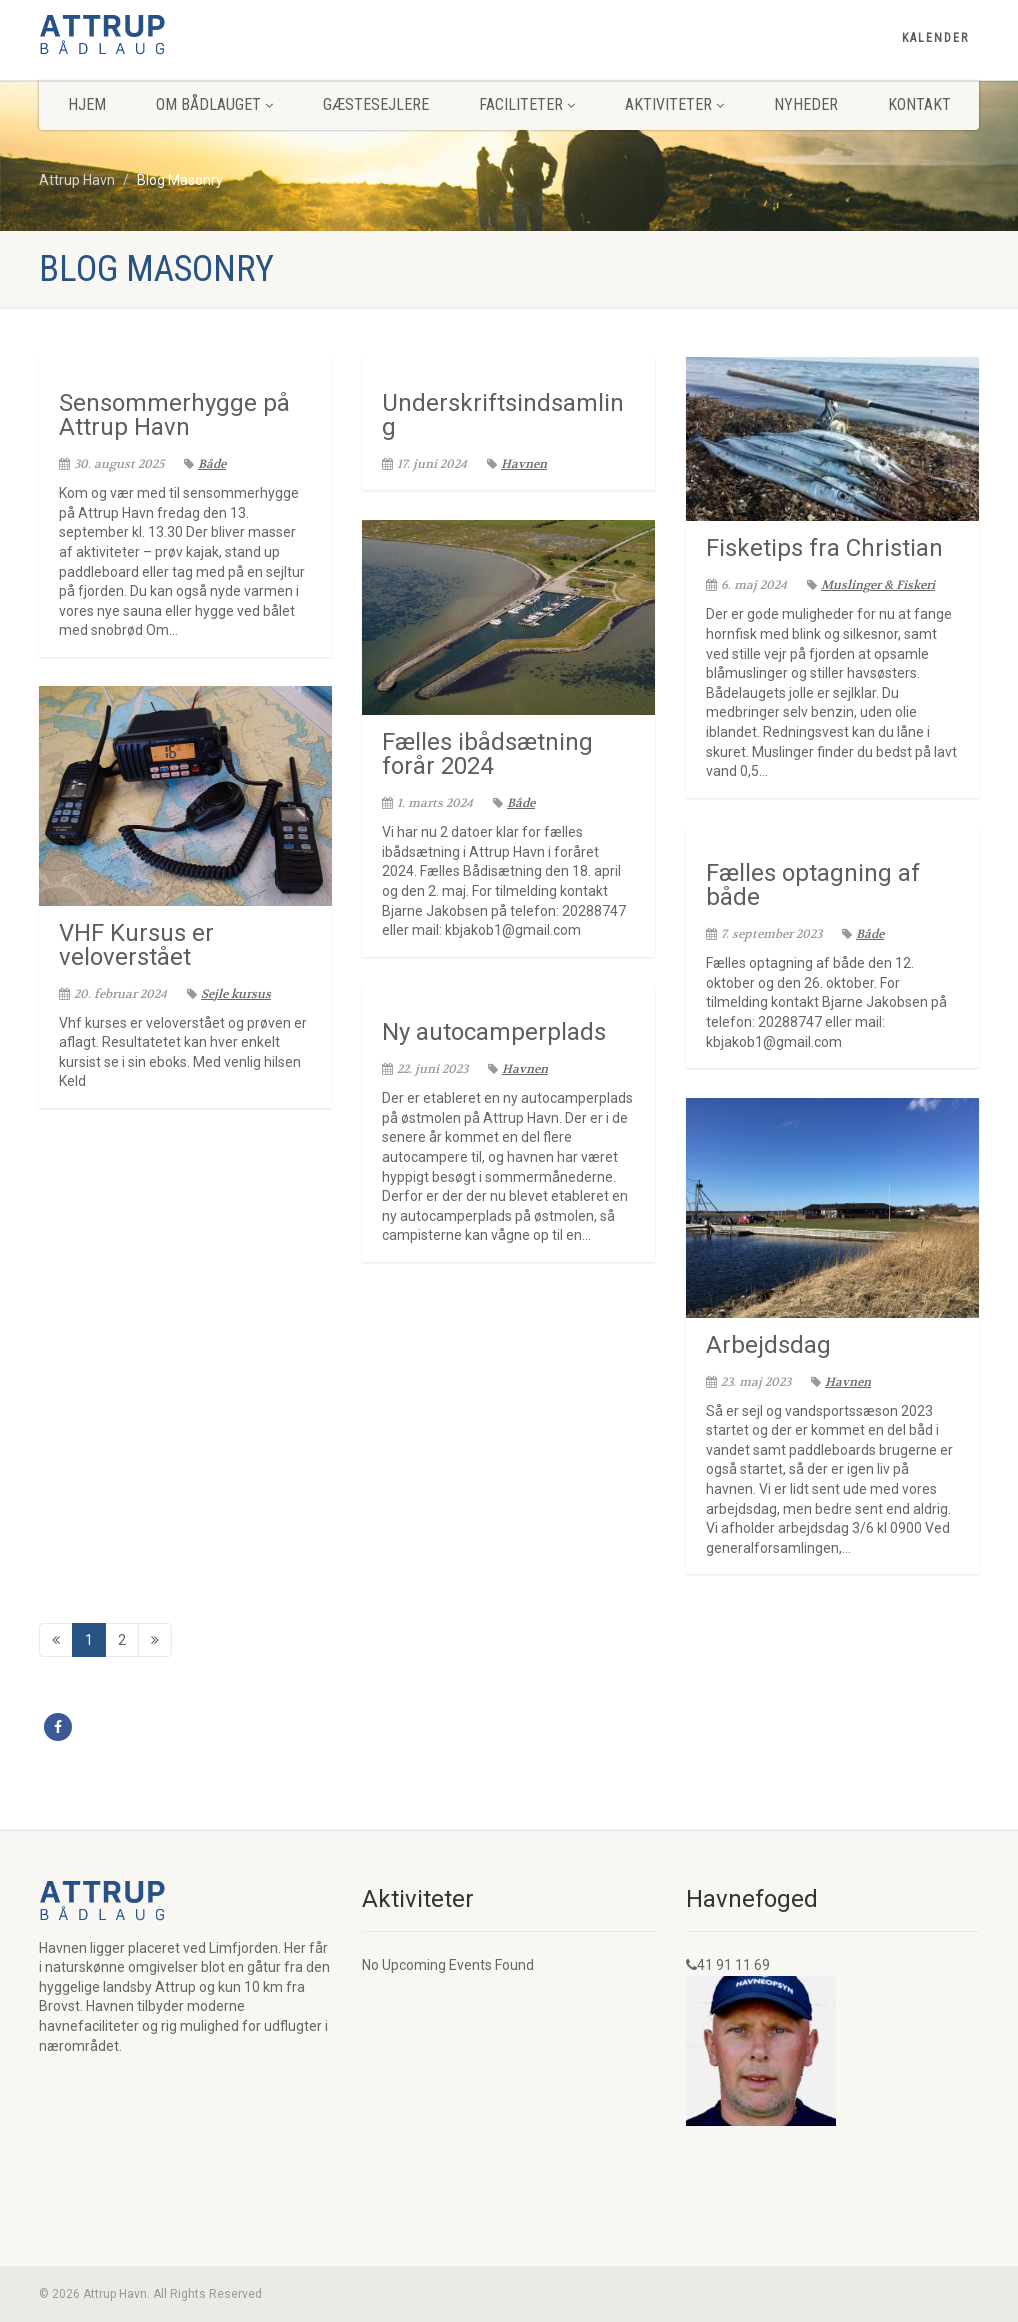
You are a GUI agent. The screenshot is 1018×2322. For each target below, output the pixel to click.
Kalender (935, 38)
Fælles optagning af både (813, 885)
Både (205, 464)
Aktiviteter (674, 104)
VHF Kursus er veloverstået (136, 945)
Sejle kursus (229, 994)
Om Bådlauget (214, 104)
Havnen (517, 464)
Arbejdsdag (768, 1345)
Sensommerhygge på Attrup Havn (174, 415)
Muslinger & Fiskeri (871, 585)
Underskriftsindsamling (503, 415)
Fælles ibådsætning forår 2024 (487, 754)
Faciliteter (527, 104)
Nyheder (806, 104)
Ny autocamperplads (494, 1032)
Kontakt (919, 104)
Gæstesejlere (376, 104)
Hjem (87, 104)
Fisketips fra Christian (824, 548)
